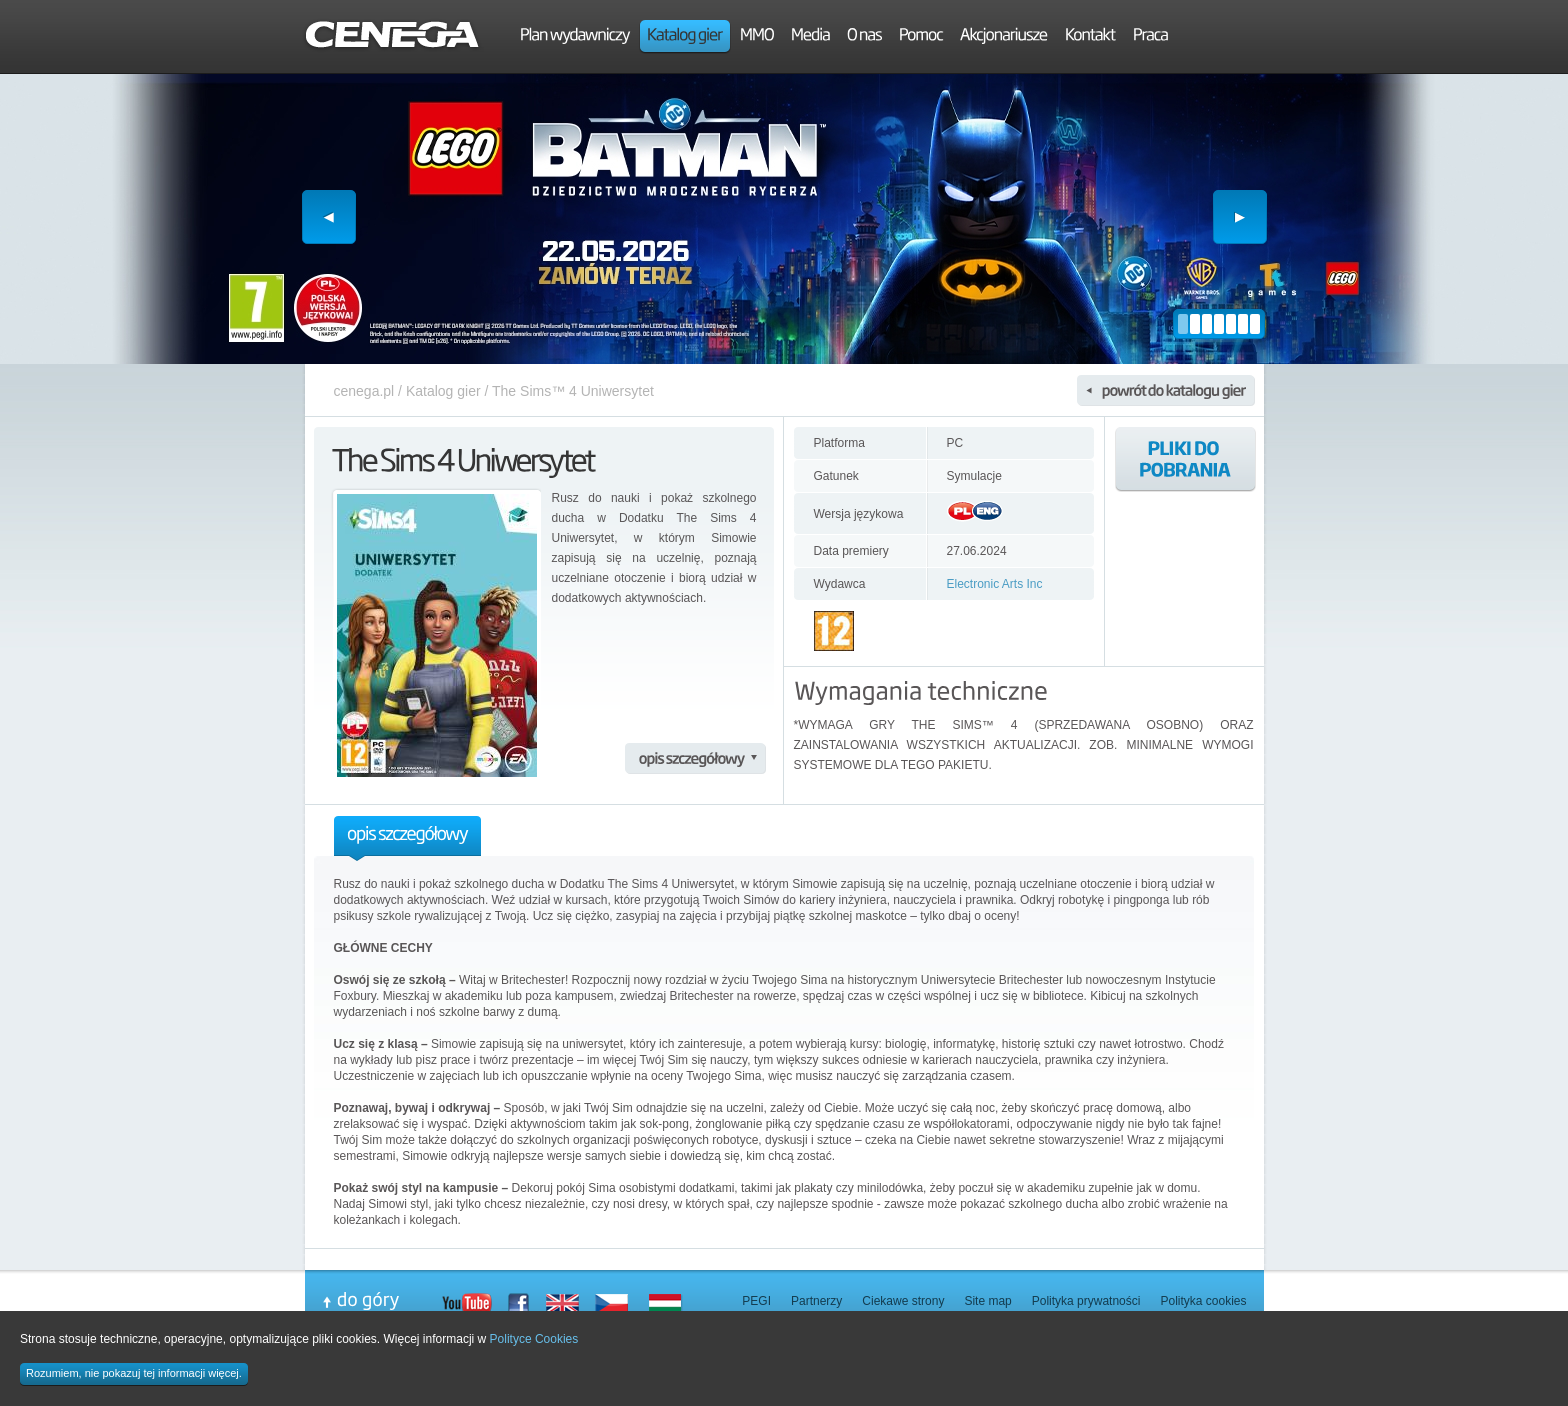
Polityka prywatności (1086, 1301)
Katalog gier (443, 391)
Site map (987, 1301)
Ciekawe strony (903, 1301)
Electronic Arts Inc (995, 584)
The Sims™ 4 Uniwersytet (573, 391)
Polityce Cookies (534, 1339)
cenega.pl (364, 391)
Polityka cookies (1203, 1301)
